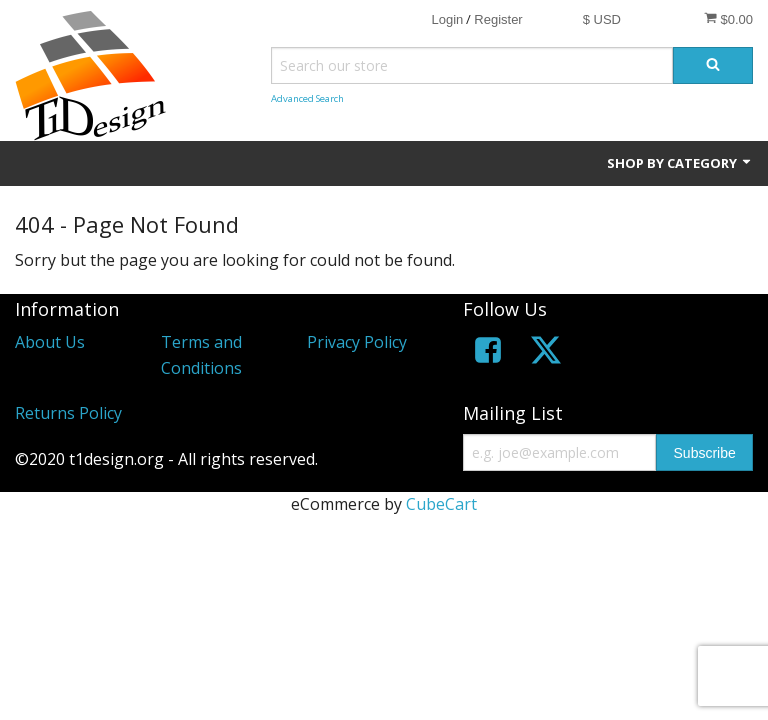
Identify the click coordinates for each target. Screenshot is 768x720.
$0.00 (728, 19)
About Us (50, 342)
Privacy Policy (357, 342)
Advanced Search (307, 98)
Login (447, 19)
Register (498, 19)
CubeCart (441, 504)
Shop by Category (680, 163)
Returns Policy (68, 413)
